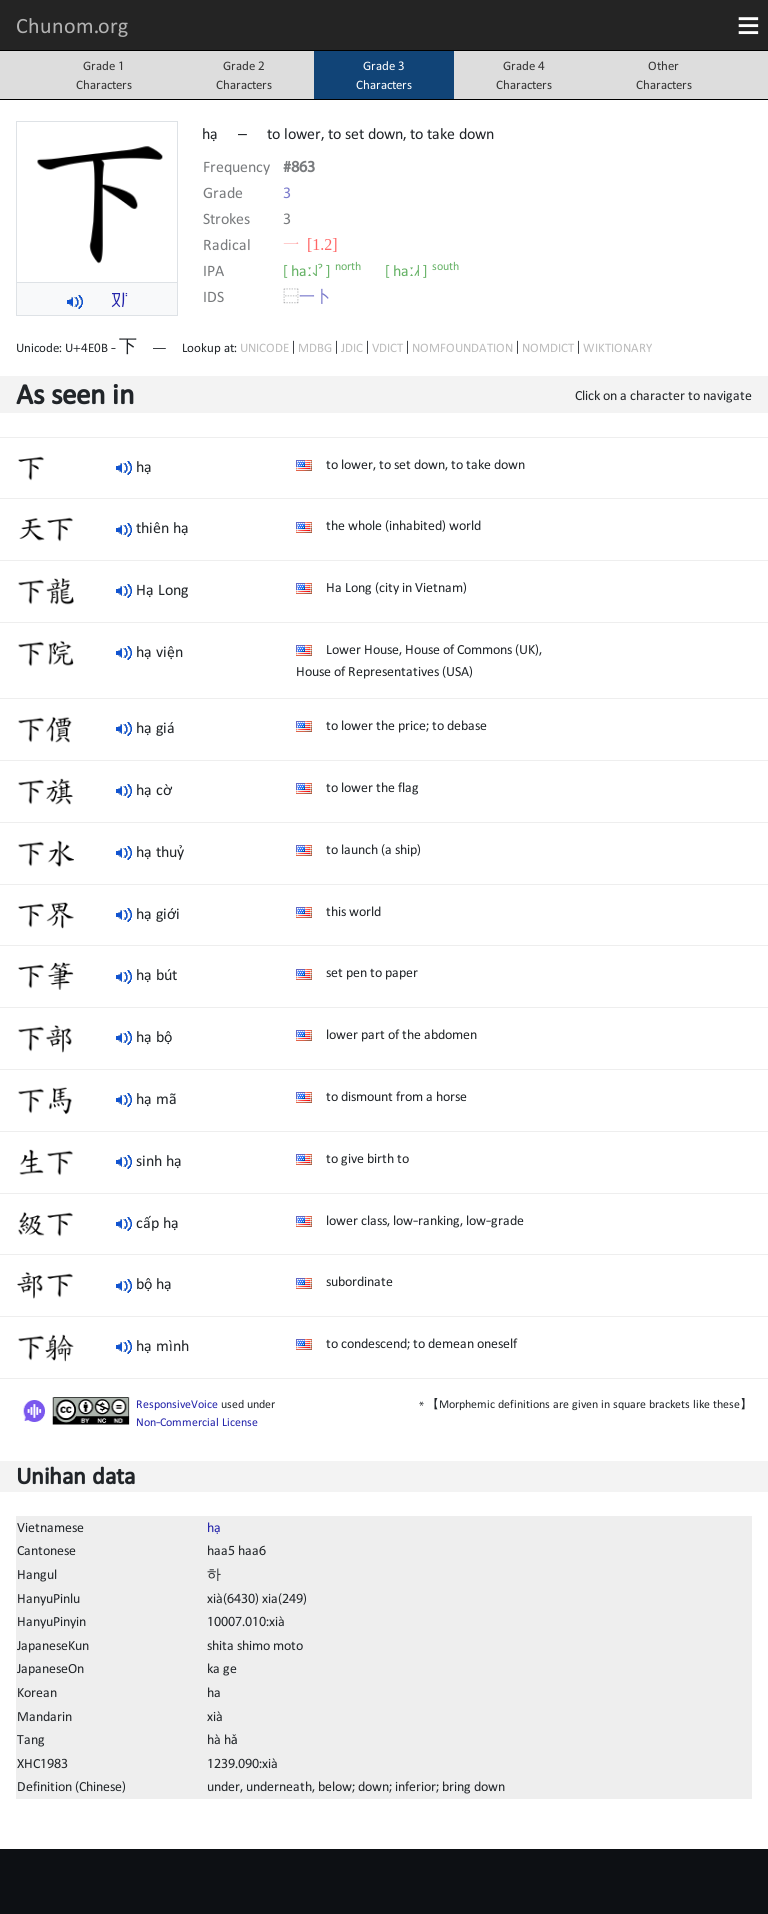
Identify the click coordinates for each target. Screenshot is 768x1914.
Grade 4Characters (524, 75)
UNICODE (264, 347)
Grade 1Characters (104, 75)
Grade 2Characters (244, 75)
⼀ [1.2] (310, 244)
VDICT (387, 347)
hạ (214, 1527)
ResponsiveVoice (177, 1404)
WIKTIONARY (617, 347)
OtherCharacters (664, 75)
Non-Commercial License (197, 1422)
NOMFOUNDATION (462, 347)
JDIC (352, 347)
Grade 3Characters (384, 75)
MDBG (315, 347)
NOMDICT (548, 347)
